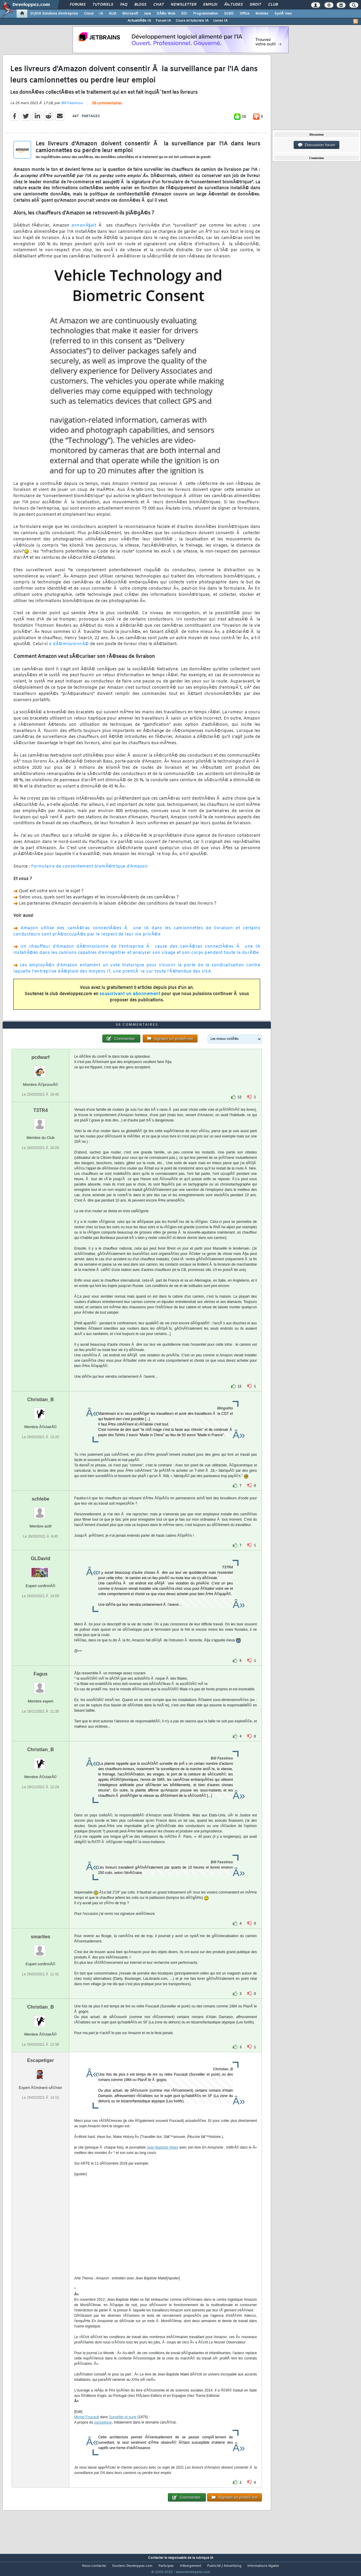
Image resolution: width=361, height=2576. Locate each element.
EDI (184, 14)
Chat (158, 4)
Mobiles (261, 14)
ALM (112, 14)
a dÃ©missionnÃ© (69, 648)
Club (273, 4)
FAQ (124, 4)
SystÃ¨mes (283, 14)
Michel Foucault (86, 2428)
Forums (77, 4)
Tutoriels (103, 4)
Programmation (205, 14)
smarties (40, 1947)
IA (101, 14)
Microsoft (130, 14)
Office (244, 14)
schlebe (41, 1510)
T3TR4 (40, 1121)
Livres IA (220, 21)
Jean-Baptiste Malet (162, 2158)
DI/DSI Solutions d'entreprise (54, 14)
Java (147, 14)
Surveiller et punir (122, 2428)
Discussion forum (316, 145)
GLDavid (40, 1569)
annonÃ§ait (83, 229)
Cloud (88, 14)
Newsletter (183, 4)
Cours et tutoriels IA (192, 21)
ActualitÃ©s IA (139, 21)
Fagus (40, 1685)
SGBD (229, 14)
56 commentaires (107, 107)
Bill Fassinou (72, 107)
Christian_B (40, 1410)
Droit (255, 4)
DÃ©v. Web (166, 14)
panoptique (103, 2433)
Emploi (210, 4)
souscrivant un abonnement (130, 997)
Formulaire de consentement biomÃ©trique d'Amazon (89, 870)
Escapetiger (40, 2071)
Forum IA (163, 21)
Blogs (140, 4)
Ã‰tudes (233, 4)
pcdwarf (40, 1068)
